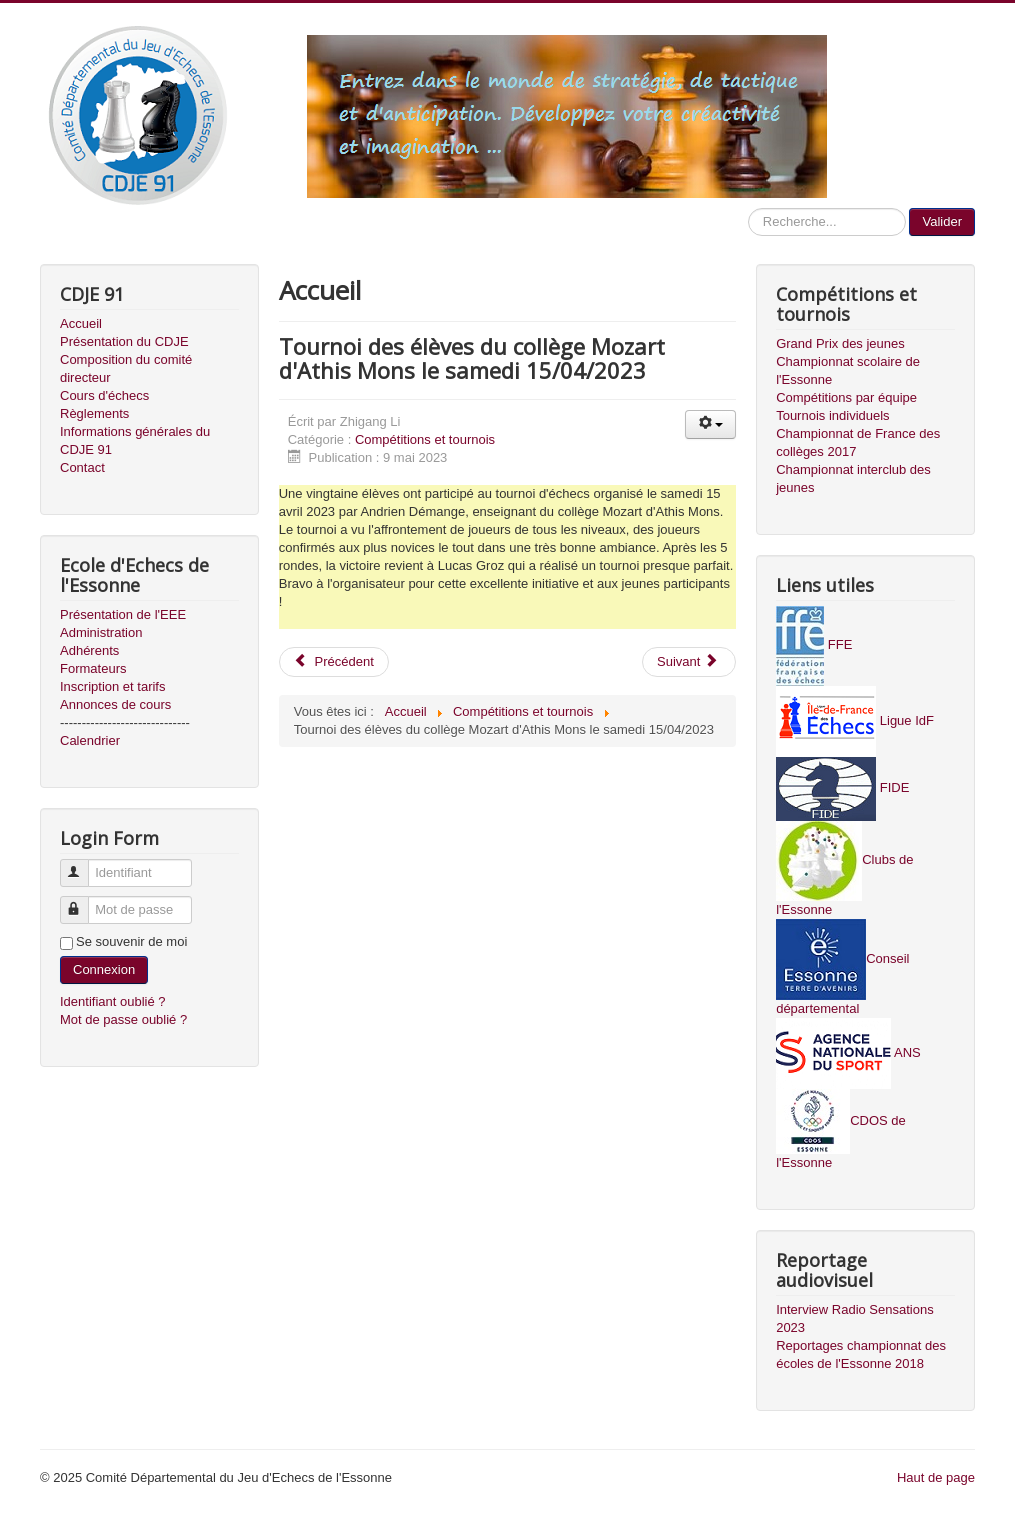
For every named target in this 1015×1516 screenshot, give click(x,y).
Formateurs (93, 668)
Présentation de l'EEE (123, 614)
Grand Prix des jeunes (840, 343)
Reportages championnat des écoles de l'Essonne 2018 (861, 1354)
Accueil (81, 323)
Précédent (334, 661)
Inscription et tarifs (113, 686)
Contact (82, 467)
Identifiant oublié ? (113, 1001)
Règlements (94, 413)
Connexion (104, 969)
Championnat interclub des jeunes (853, 478)
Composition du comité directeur (126, 368)
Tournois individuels (832, 415)
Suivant (687, 661)
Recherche (748, 208)
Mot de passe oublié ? (123, 1019)
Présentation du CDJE (124, 341)
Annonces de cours (115, 704)
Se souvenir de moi (131, 941)
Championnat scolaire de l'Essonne (848, 370)
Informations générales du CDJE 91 (135, 440)
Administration (101, 632)
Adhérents (89, 650)
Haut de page (936, 1477)
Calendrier (90, 740)
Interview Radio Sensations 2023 (855, 1318)
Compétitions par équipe (846, 397)
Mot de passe (83, 901)
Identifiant (83, 864)
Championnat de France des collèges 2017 (858, 442)
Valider (942, 221)
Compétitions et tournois (425, 439)
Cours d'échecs (104, 395)
